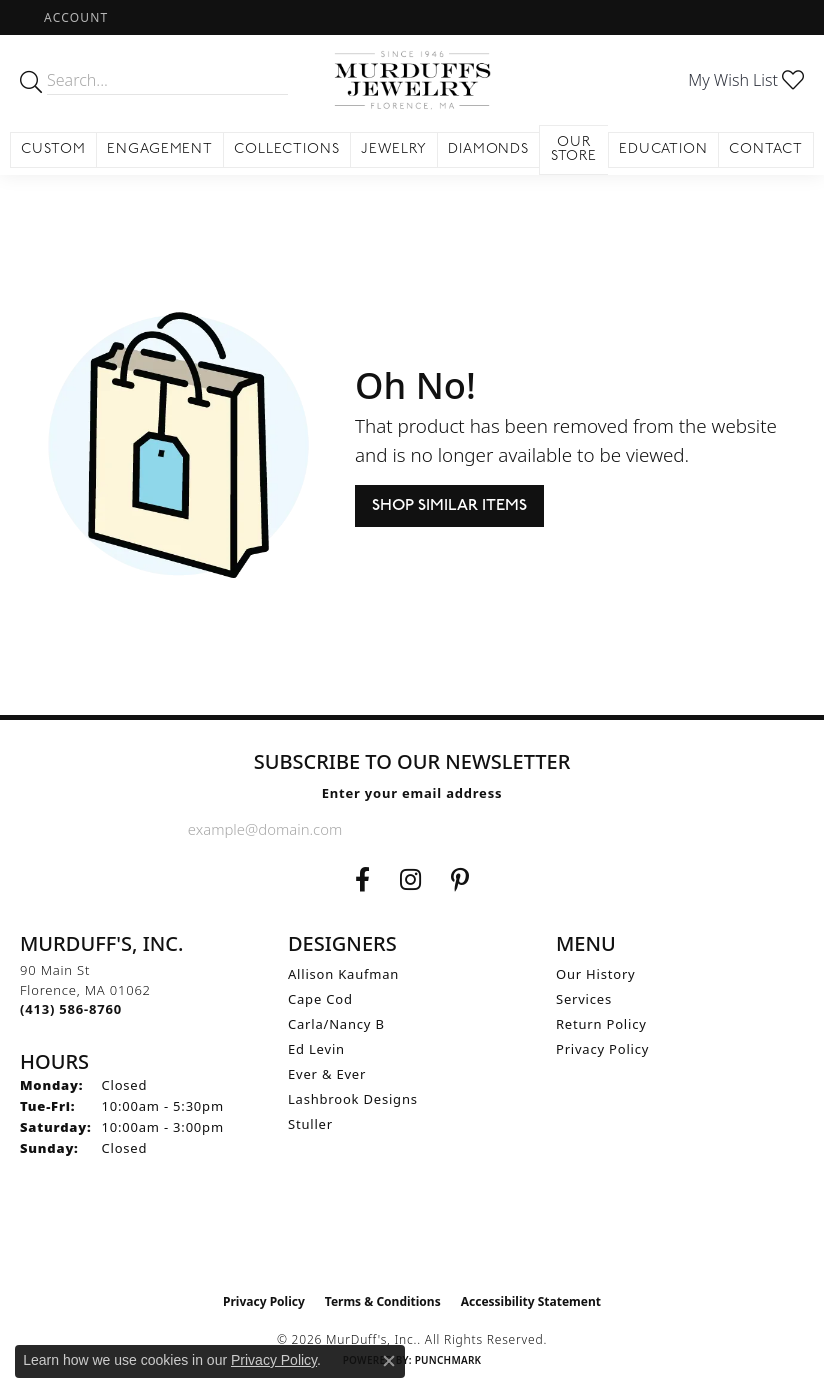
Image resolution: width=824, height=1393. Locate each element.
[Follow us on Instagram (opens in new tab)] (410, 880)
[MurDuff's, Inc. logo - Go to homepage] (411, 80)
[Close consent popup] (389, 1361)
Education (664, 149)
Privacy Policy (602, 1049)
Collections (287, 149)
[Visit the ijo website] (412, 1241)
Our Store (574, 149)
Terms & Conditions (383, 1301)
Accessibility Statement (531, 1301)
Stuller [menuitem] (310, 1124)
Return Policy (601, 1024)
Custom (53, 149)
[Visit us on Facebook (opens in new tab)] (362, 880)
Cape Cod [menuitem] (320, 999)
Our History (596, 974)
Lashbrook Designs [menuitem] (353, 1099)
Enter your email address (412, 793)
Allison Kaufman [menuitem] (343, 974)
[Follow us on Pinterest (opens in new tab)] (460, 880)
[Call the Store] (71, 1009)
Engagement (160, 149)
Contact (766, 149)
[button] (74, 17)
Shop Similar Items (449, 505)
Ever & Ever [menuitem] (327, 1074)
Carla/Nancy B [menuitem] (336, 1024)
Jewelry (394, 149)
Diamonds (489, 149)
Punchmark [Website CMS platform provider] (448, 1360)
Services (584, 999)
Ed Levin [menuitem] (316, 1049)
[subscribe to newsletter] (620, 829)
